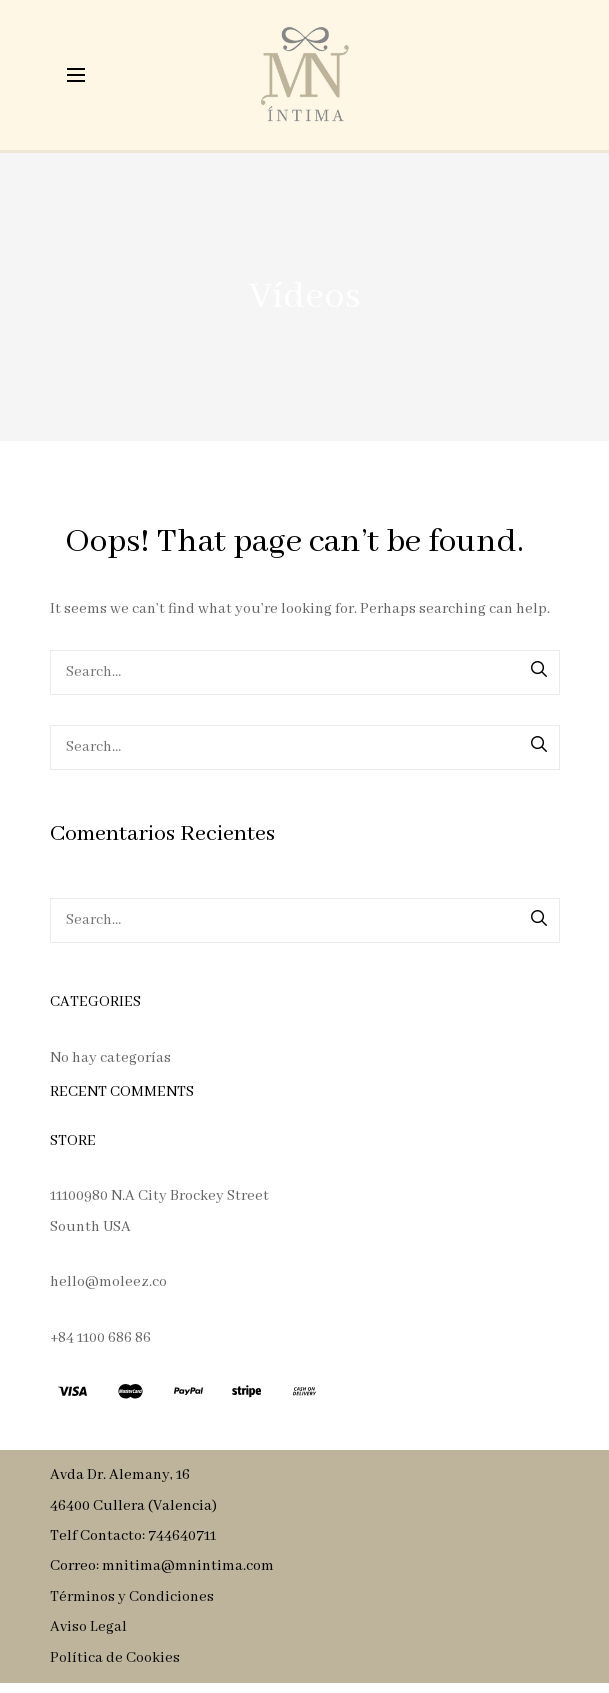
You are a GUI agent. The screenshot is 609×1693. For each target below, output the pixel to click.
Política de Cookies (115, 1658)
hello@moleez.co (108, 1282)
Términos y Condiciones (132, 1597)
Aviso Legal (88, 1627)
